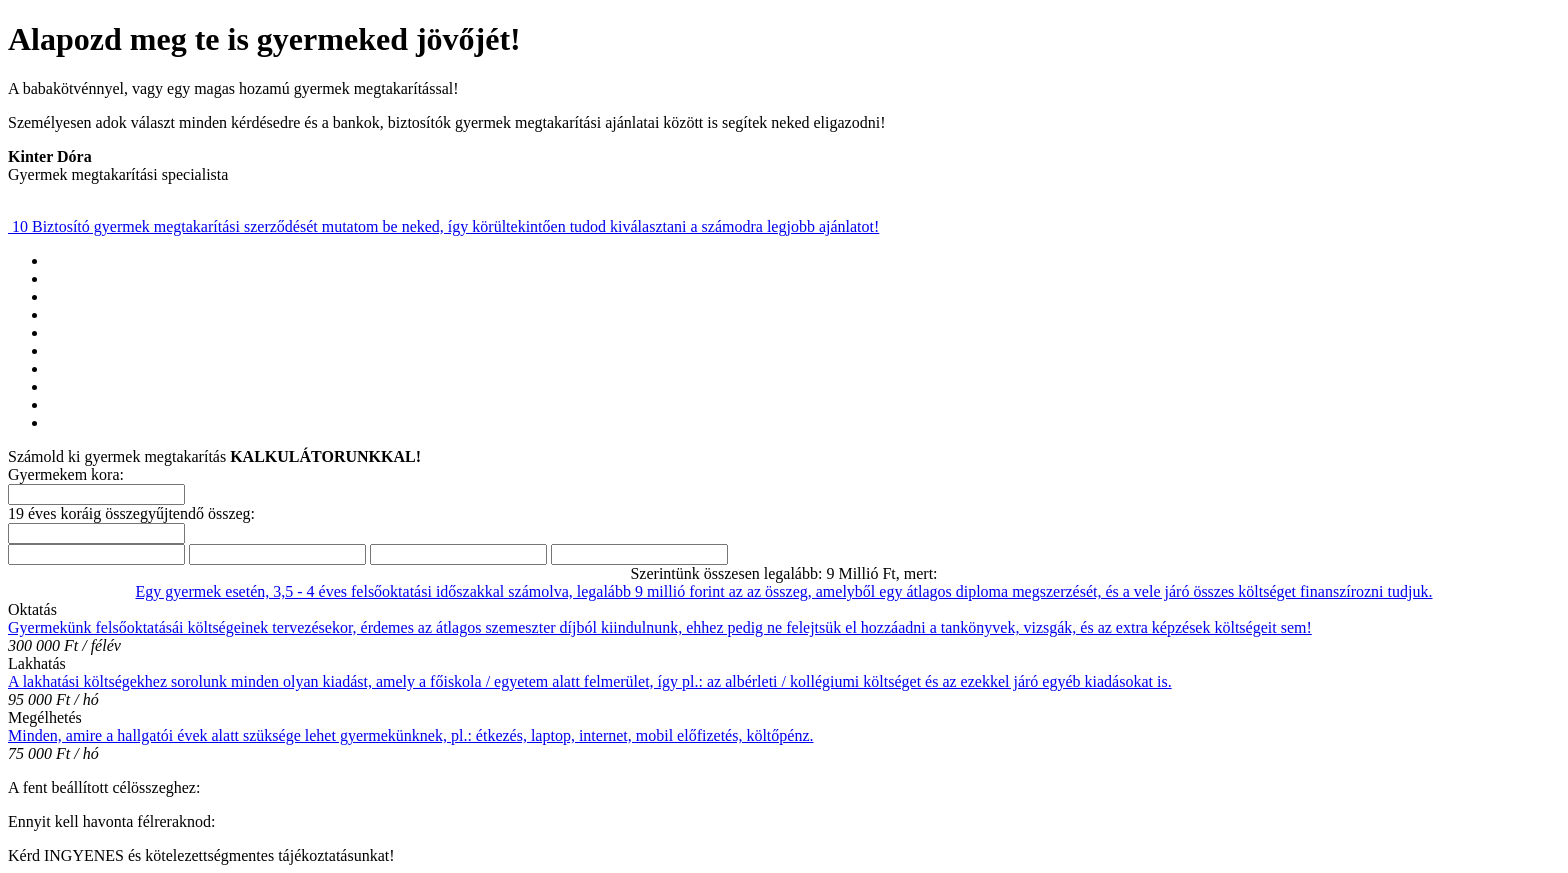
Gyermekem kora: (66, 474)
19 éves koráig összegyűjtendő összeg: (131, 513)
